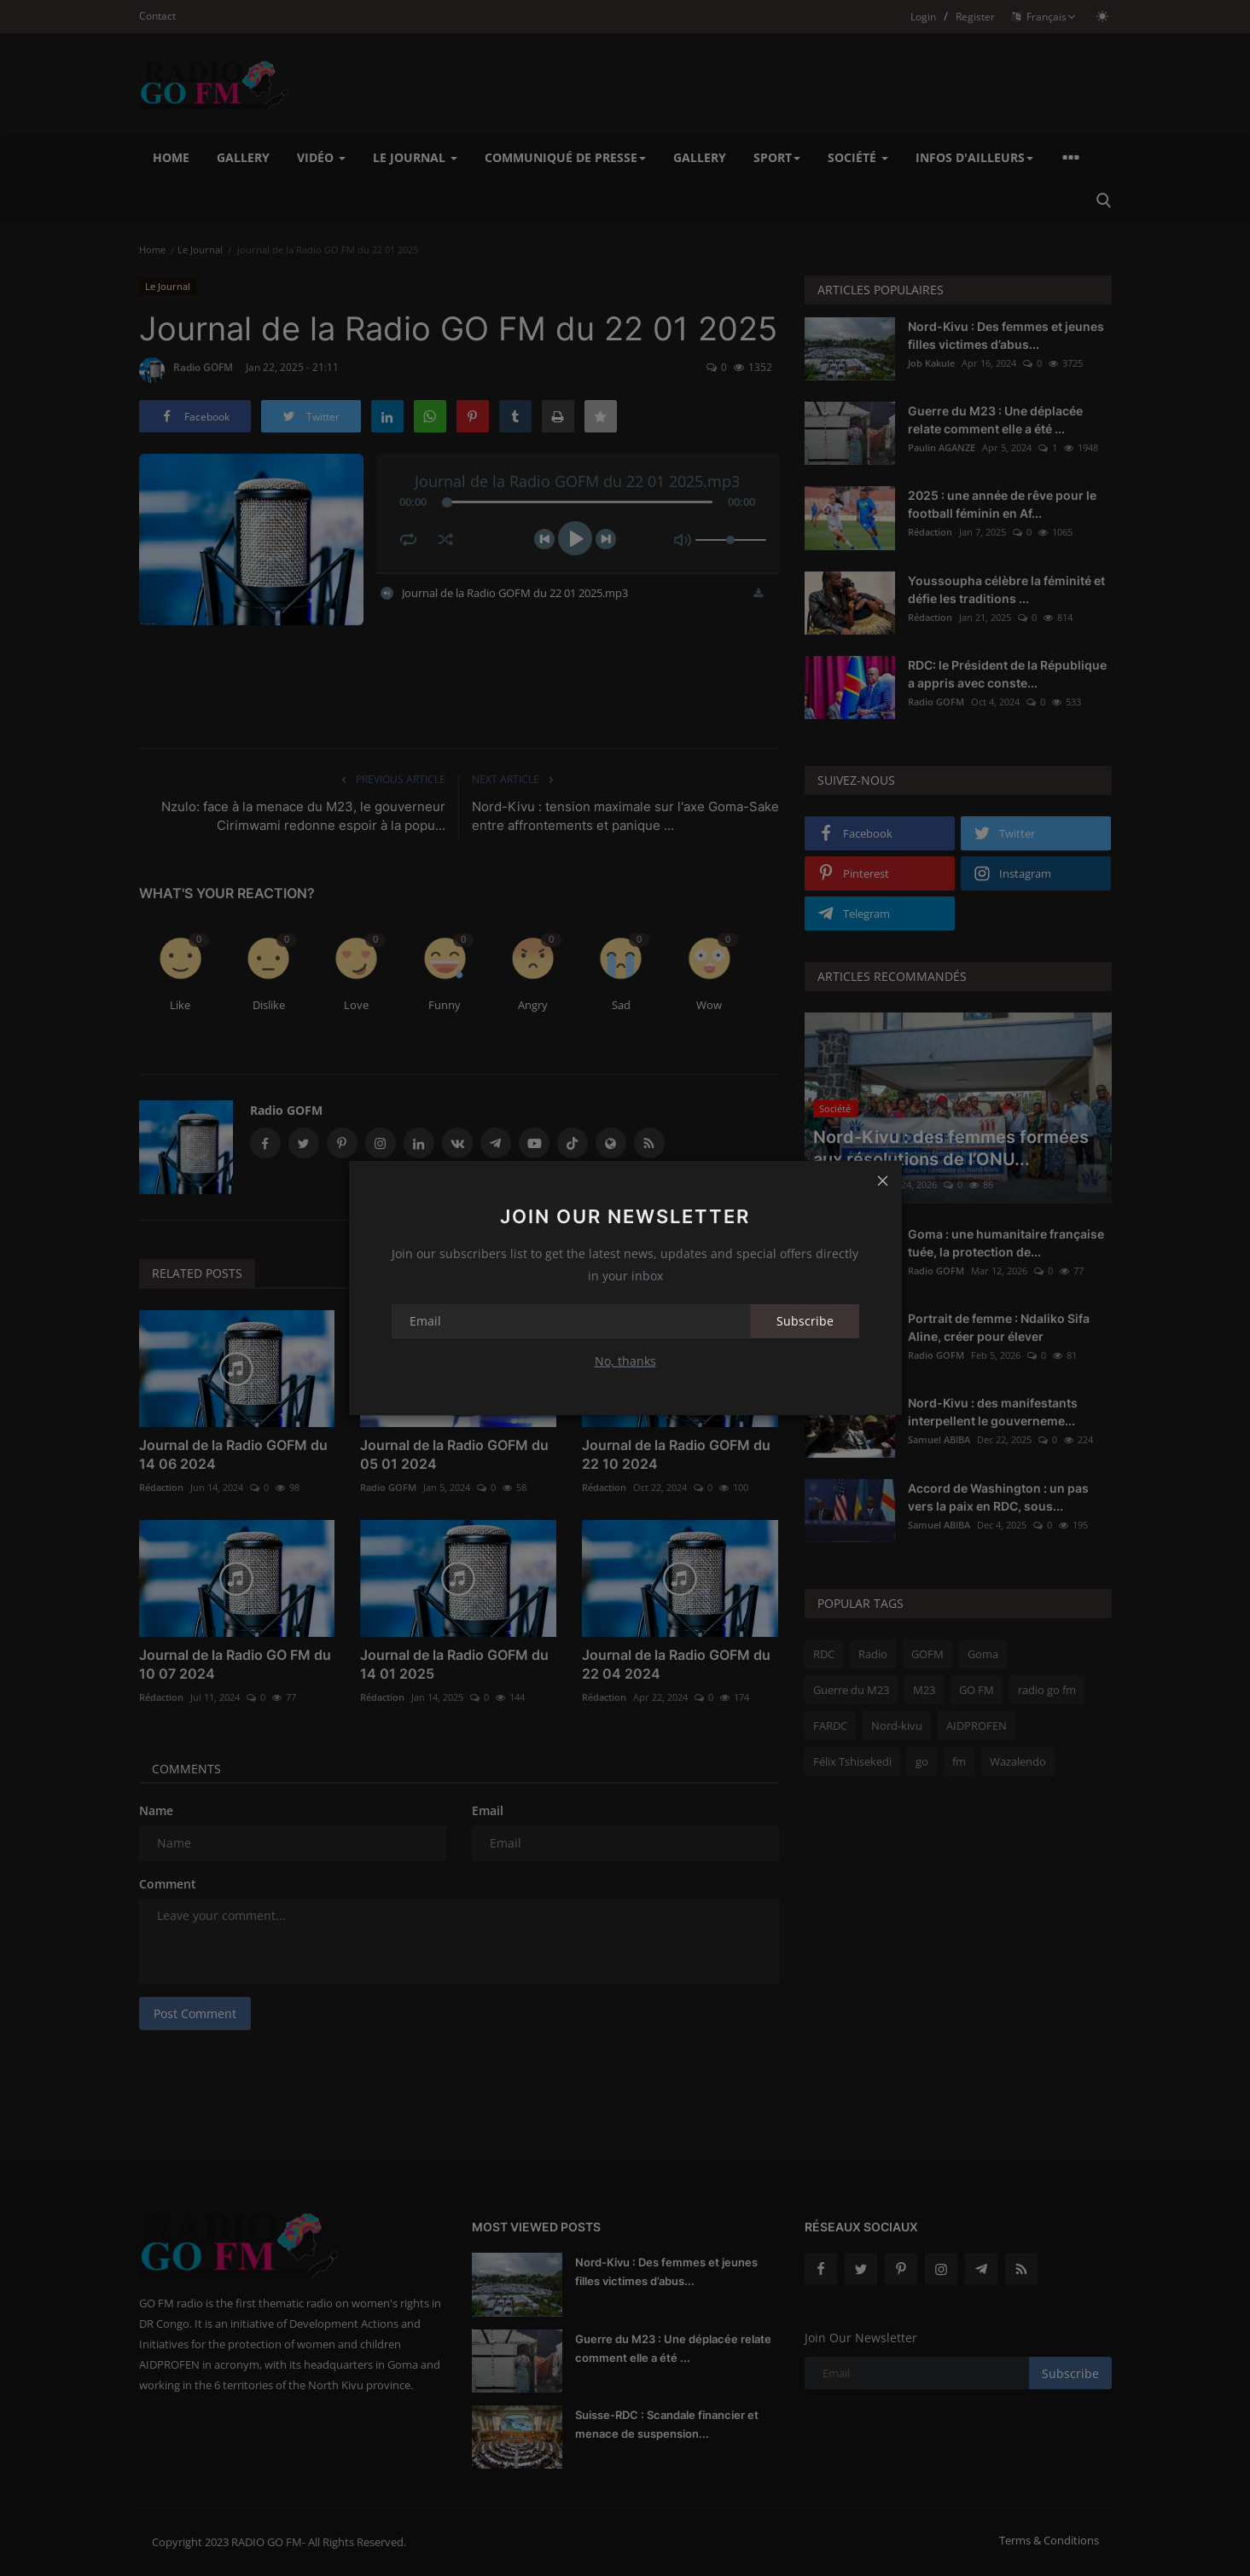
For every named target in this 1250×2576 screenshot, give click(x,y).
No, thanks (625, 1361)
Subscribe (805, 1321)
